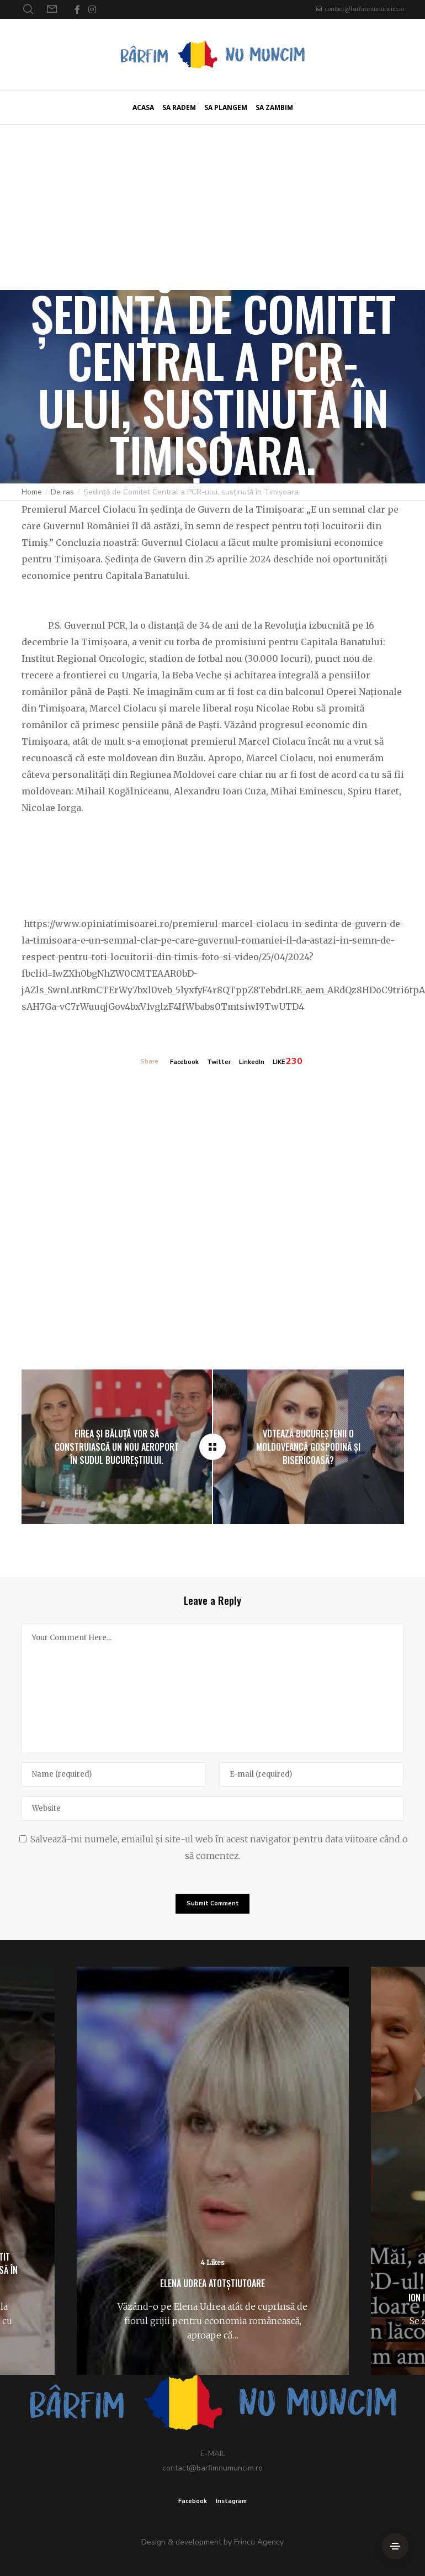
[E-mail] (311, 1774)
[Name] (114, 1774)
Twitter (219, 1062)
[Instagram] (92, 9)
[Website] (213, 1809)
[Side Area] (395, 2546)
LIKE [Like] (279, 1062)
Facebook (184, 1062)
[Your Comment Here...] (213, 1688)
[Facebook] (77, 9)
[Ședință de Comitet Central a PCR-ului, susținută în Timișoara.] (212, 1447)
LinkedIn (251, 1062)
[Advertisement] (212, 207)
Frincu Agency (259, 2542)
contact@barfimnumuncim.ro (364, 9)
